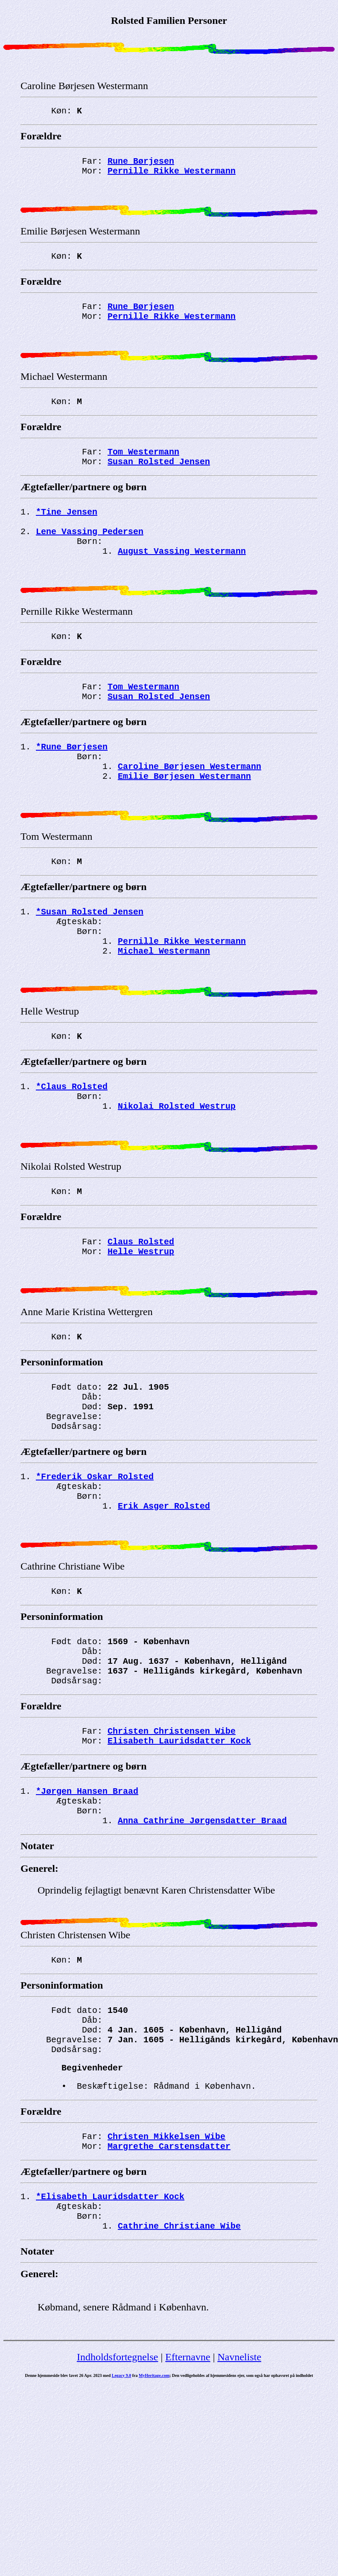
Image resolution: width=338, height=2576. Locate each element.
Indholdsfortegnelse (117, 2517)
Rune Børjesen (141, 164)
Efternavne (187, 2517)
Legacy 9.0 (121, 2535)
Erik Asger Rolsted (164, 1616)
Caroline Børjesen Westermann (189, 815)
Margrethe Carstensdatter (169, 2299)
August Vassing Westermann (182, 584)
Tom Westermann (143, 475)
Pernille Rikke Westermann (172, 175)
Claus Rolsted (141, 1328)
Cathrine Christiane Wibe (179, 2385)
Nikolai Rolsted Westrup (177, 1184)
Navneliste (239, 2517)
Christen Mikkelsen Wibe (166, 2287)
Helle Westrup (141, 1339)
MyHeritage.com (154, 2535)
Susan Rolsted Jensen (159, 486)
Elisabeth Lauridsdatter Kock (179, 1870)
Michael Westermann (164, 1017)
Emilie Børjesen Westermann (184, 827)
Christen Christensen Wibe (172, 1858)
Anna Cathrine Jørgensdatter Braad (202, 1956)
